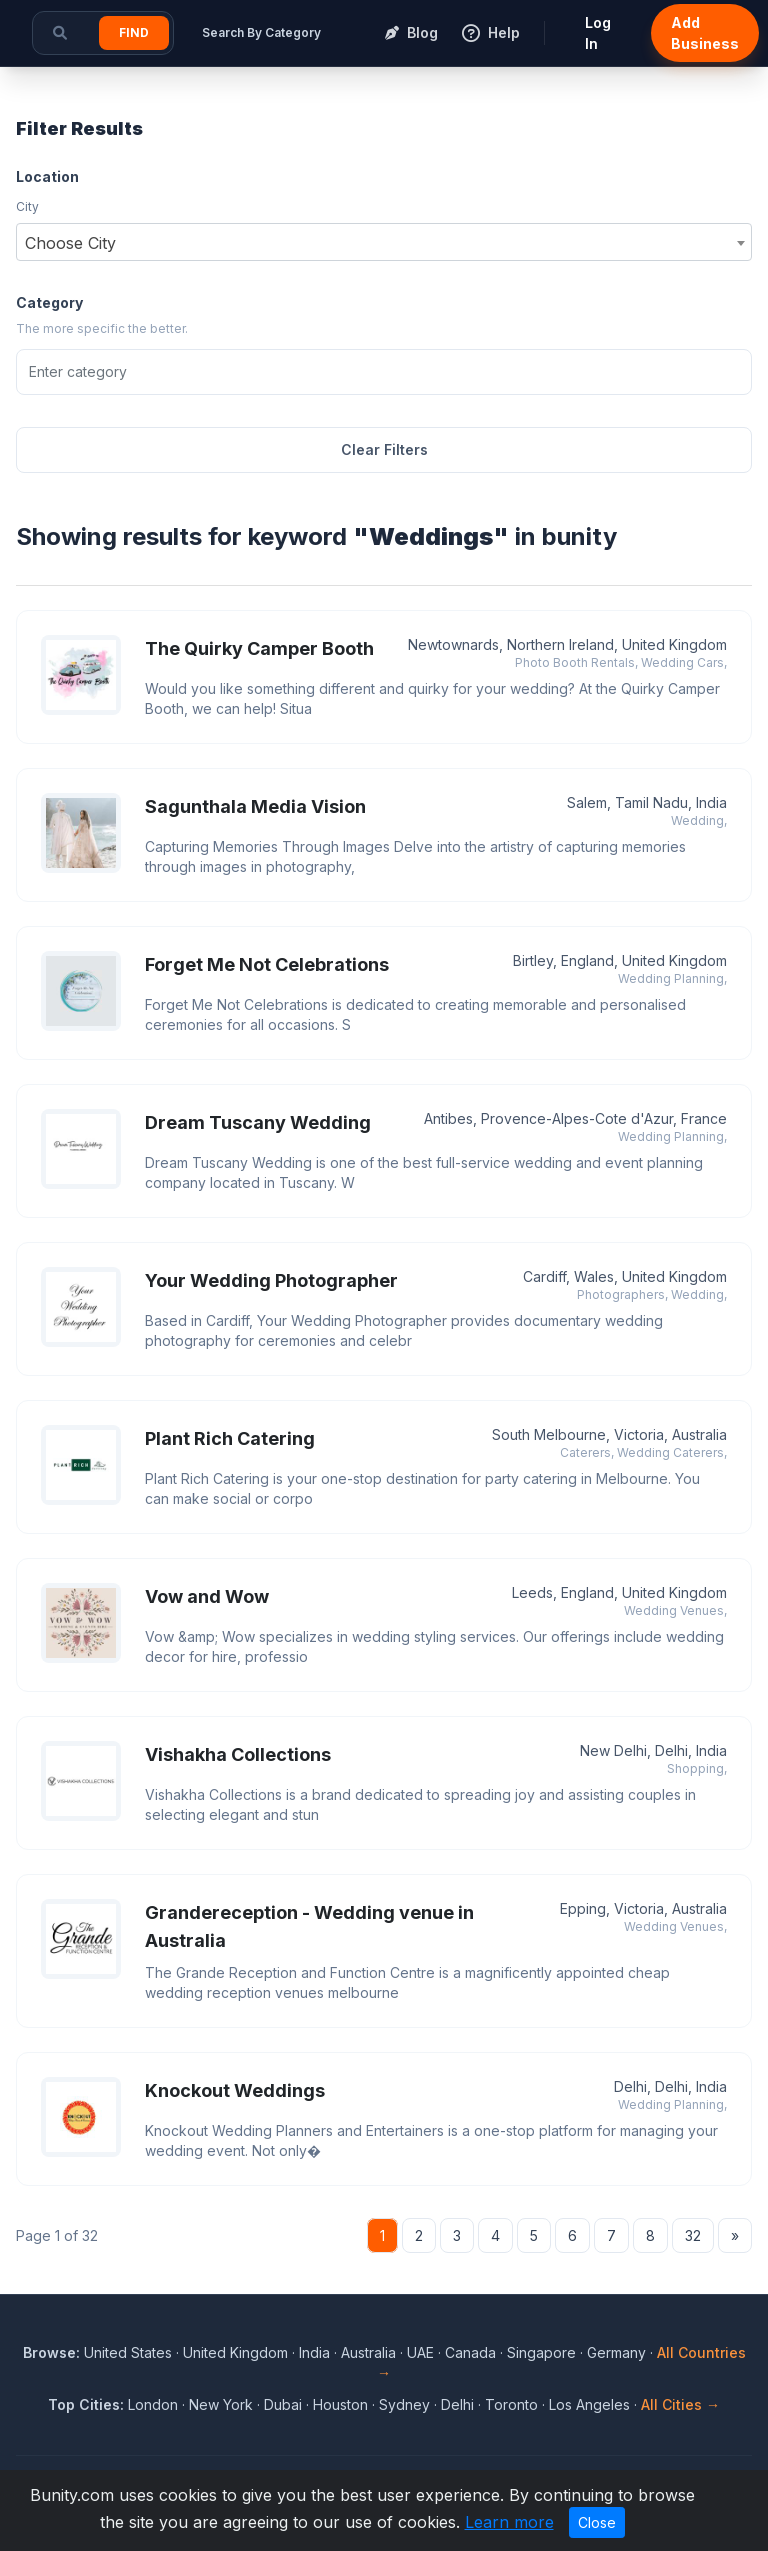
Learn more (509, 2522)
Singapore (541, 2352)
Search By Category (261, 32)
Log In (598, 33)
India (314, 2352)
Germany (616, 2352)
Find (134, 32)
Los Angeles (589, 2404)
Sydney (404, 2404)
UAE (420, 2352)
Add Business (705, 33)
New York (221, 2404)
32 (693, 2235)
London (153, 2404)
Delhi (457, 2404)
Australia (368, 2352)
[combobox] (384, 242)
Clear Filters (384, 449)
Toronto (511, 2404)
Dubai (283, 2404)
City (27, 206)
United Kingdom (235, 2352)
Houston (340, 2404)
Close (597, 2522)
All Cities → (680, 2404)
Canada (470, 2352)
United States (128, 2352)
